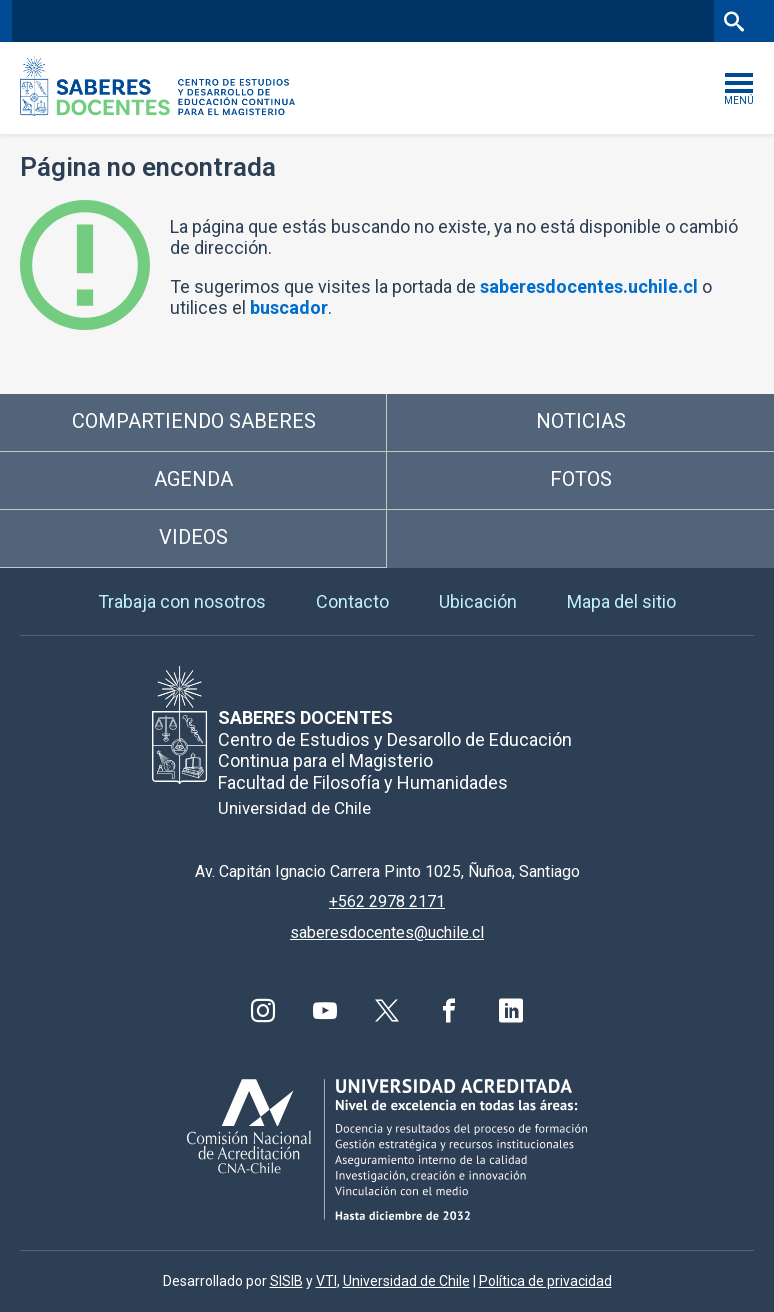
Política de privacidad (545, 1281)
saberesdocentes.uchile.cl (589, 286)
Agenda (193, 479)
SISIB (286, 1281)
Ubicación (478, 601)
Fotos (581, 479)
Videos (193, 537)
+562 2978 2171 (387, 901)
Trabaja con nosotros (182, 601)
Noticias (581, 421)
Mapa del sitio (621, 601)
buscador (289, 307)
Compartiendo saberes (194, 421)
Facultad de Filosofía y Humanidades (299, 20)
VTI (326, 1281)
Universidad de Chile (406, 1281)
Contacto (352, 601)
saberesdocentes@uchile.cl (387, 932)
